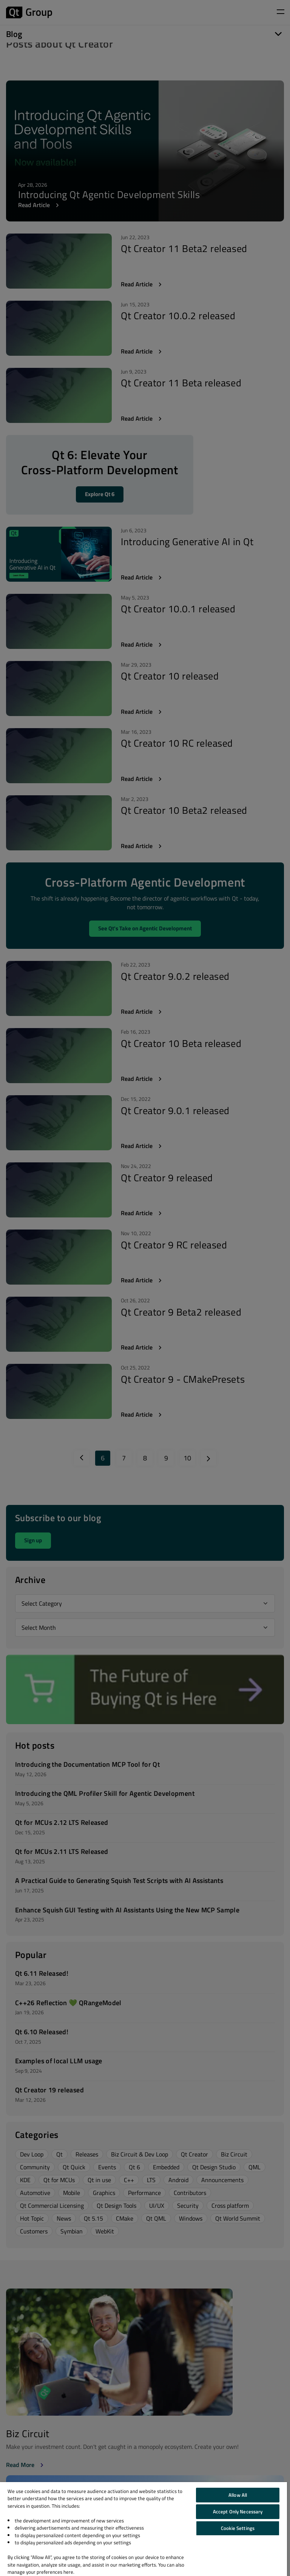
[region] (143, 2529)
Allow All (237, 2495)
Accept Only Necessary (238, 2511)
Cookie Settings (238, 2528)
